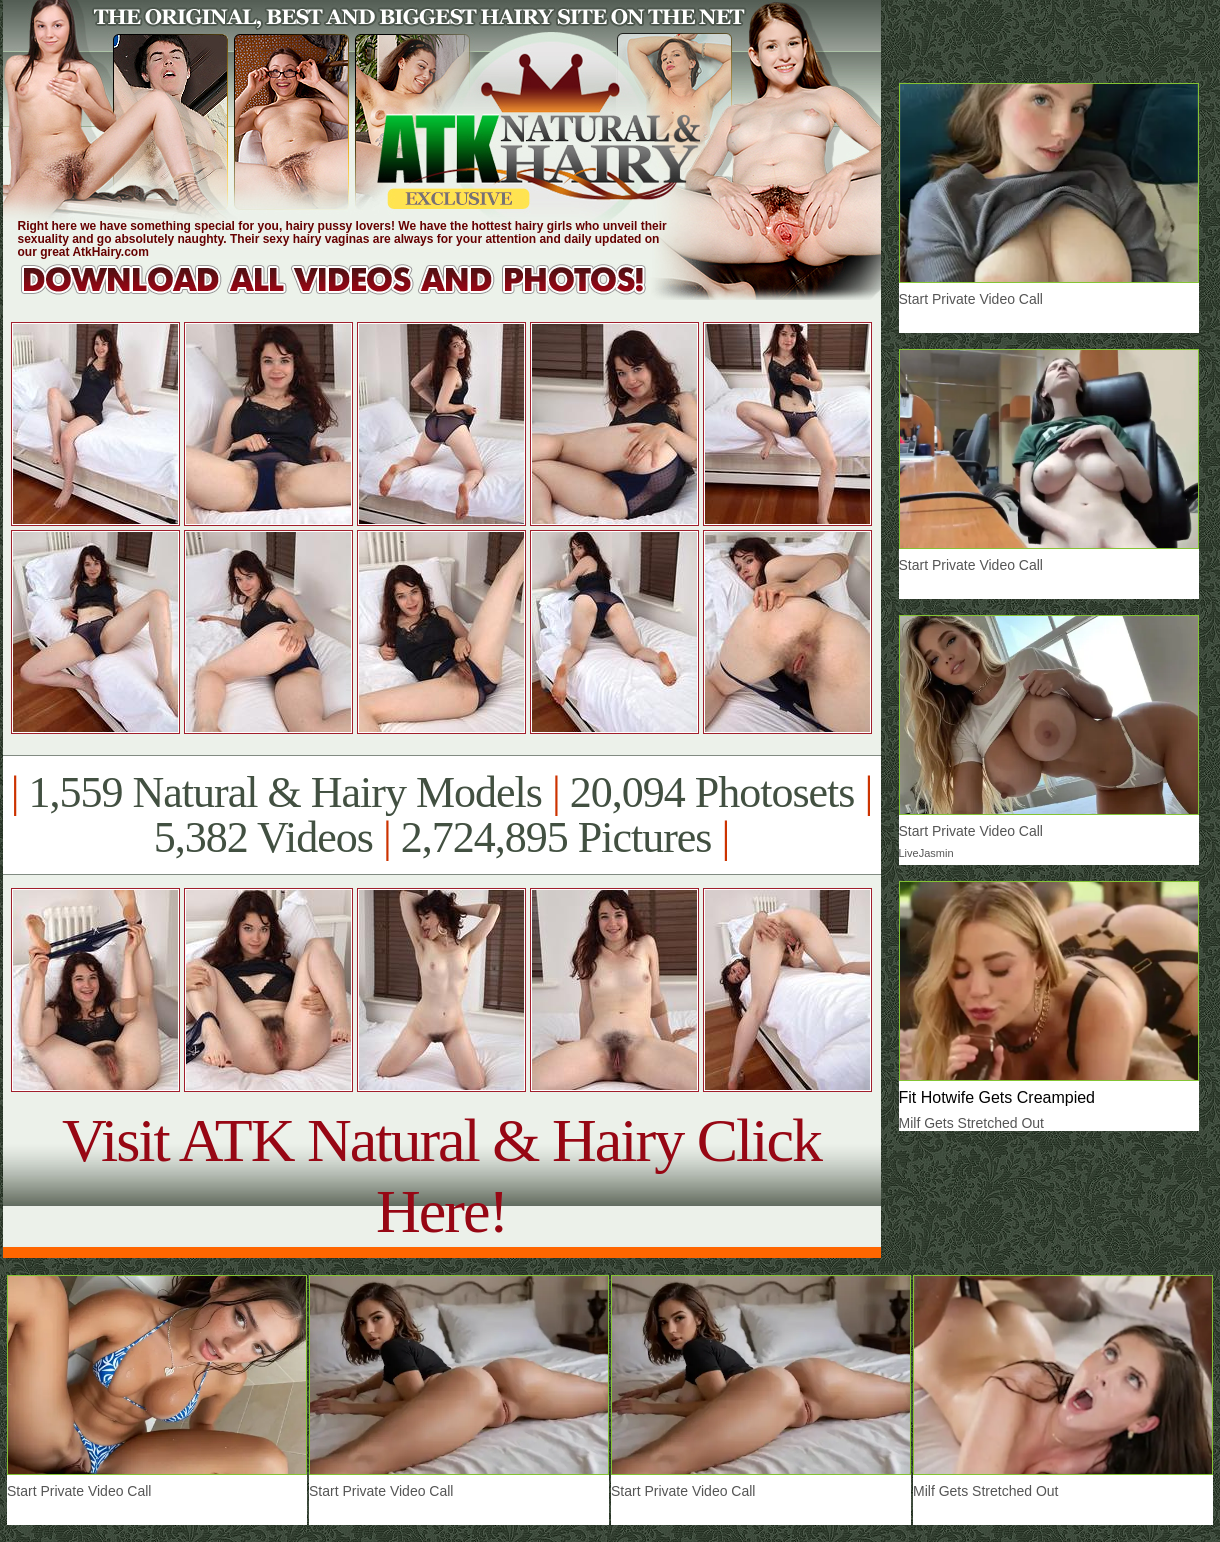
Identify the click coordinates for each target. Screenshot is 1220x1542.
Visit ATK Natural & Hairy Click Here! (441, 1175)
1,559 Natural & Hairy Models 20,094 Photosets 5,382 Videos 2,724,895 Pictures (441, 815)
